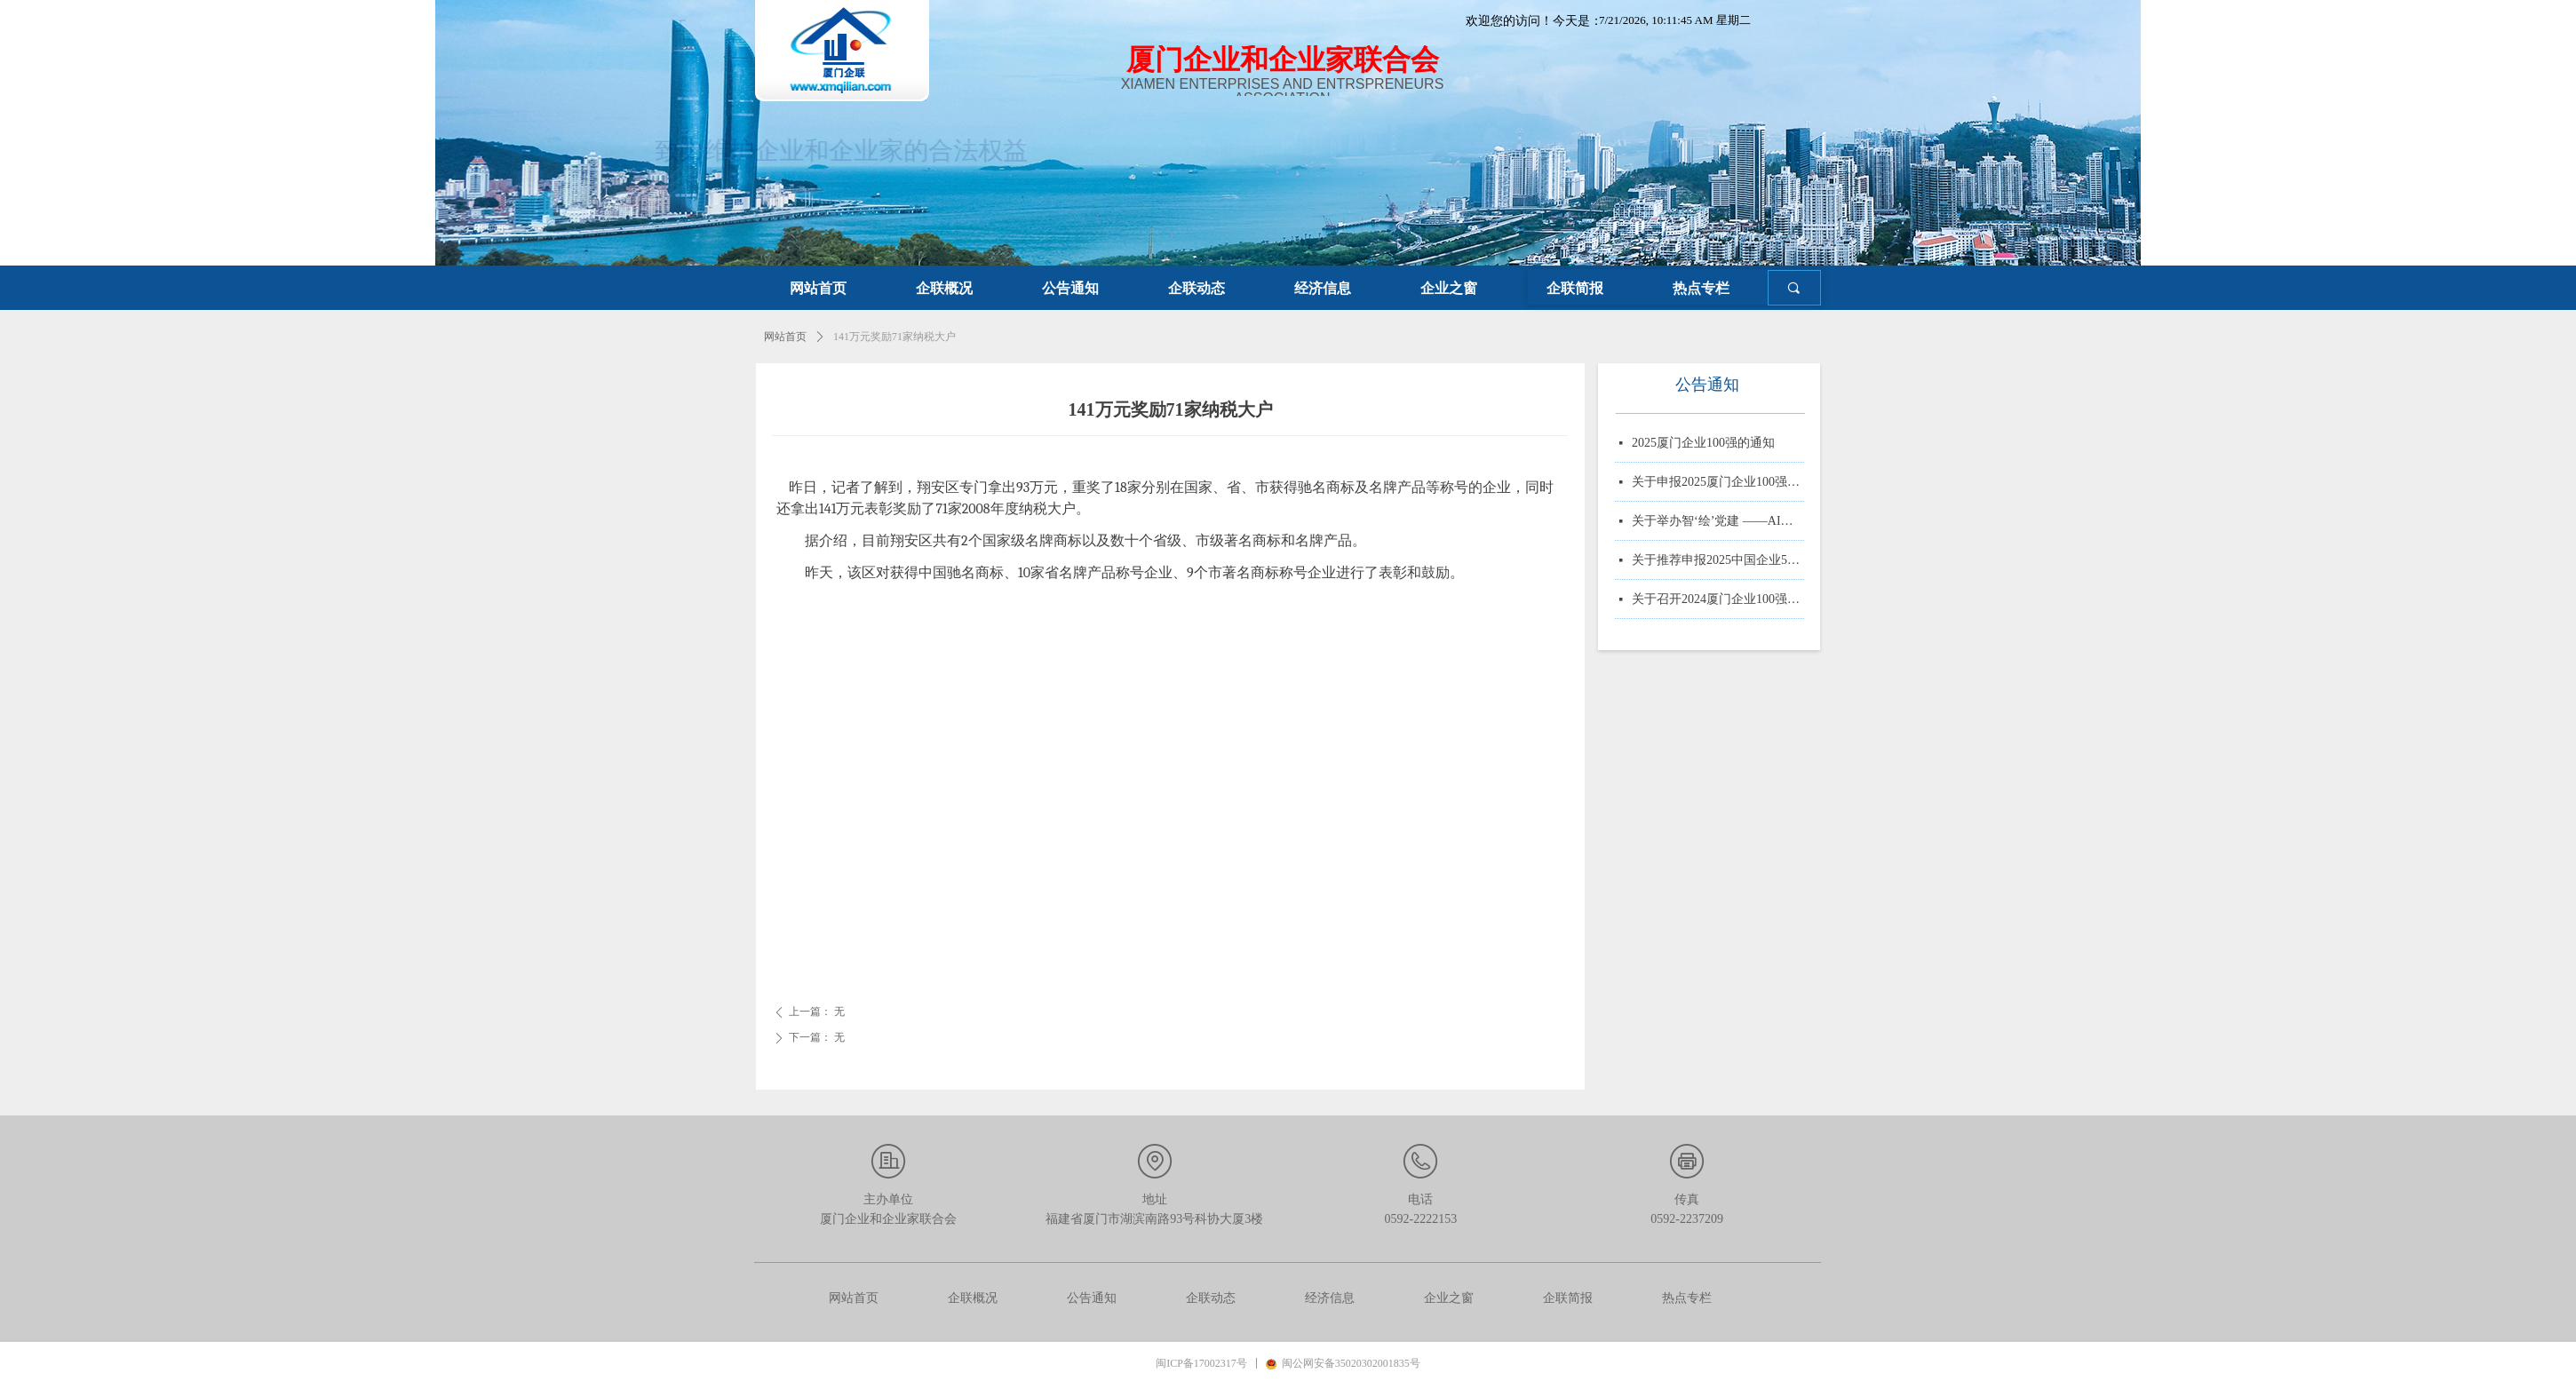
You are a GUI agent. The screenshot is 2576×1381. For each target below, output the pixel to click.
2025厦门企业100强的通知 (1703, 444)
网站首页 (785, 336)
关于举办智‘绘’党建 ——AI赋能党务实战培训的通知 (1718, 522)
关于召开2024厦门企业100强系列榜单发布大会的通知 (1718, 600)
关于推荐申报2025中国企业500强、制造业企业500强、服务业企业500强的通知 (1718, 561)
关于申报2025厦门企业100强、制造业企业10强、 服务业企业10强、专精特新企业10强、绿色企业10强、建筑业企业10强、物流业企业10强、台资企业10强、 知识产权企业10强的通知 (1718, 483)
